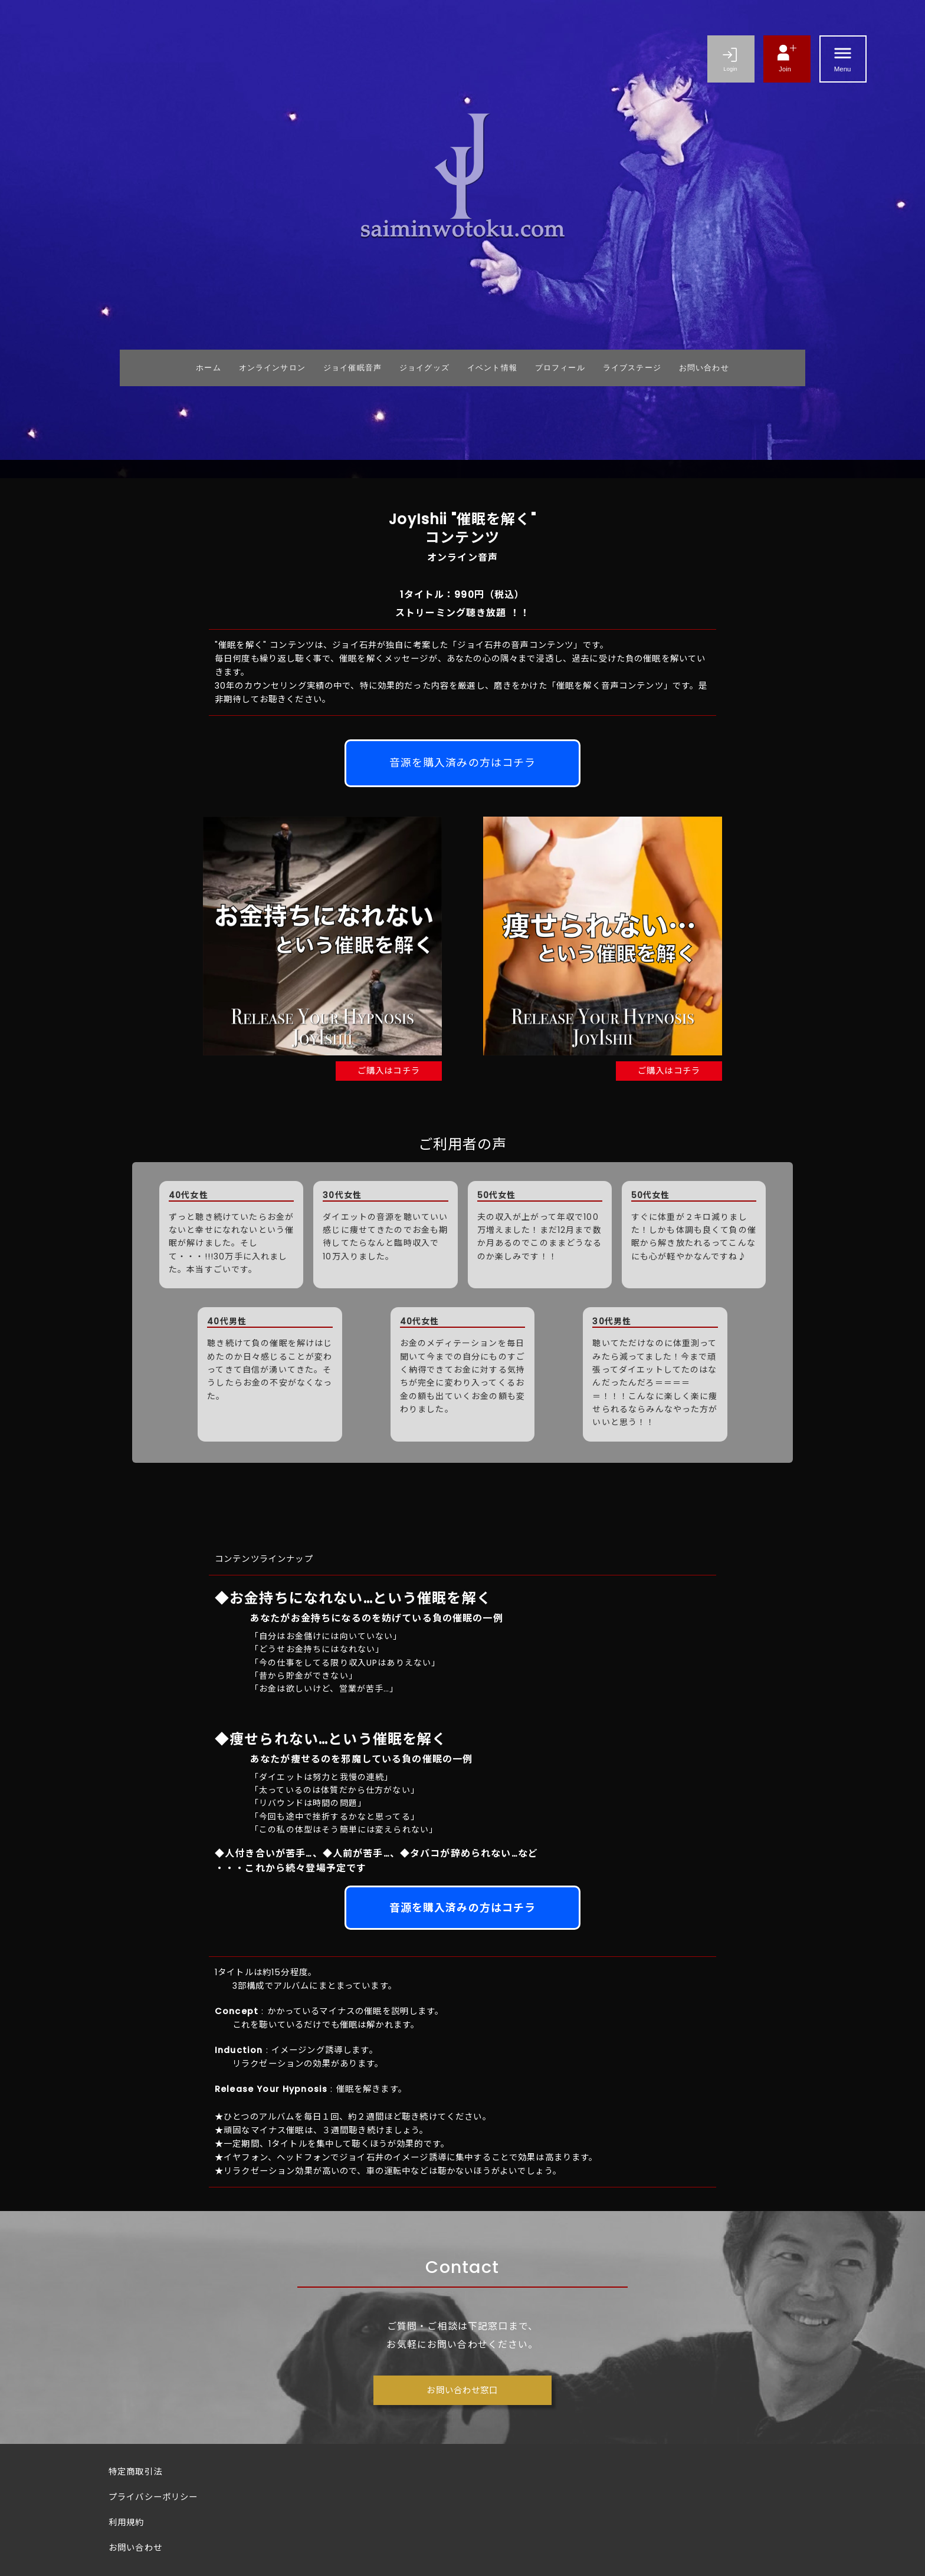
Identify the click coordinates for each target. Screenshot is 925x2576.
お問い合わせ (135, 2548)
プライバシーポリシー (153, 2497)
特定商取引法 (135, 2472)
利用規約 (127, 2522)
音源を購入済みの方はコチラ (462, 762)
